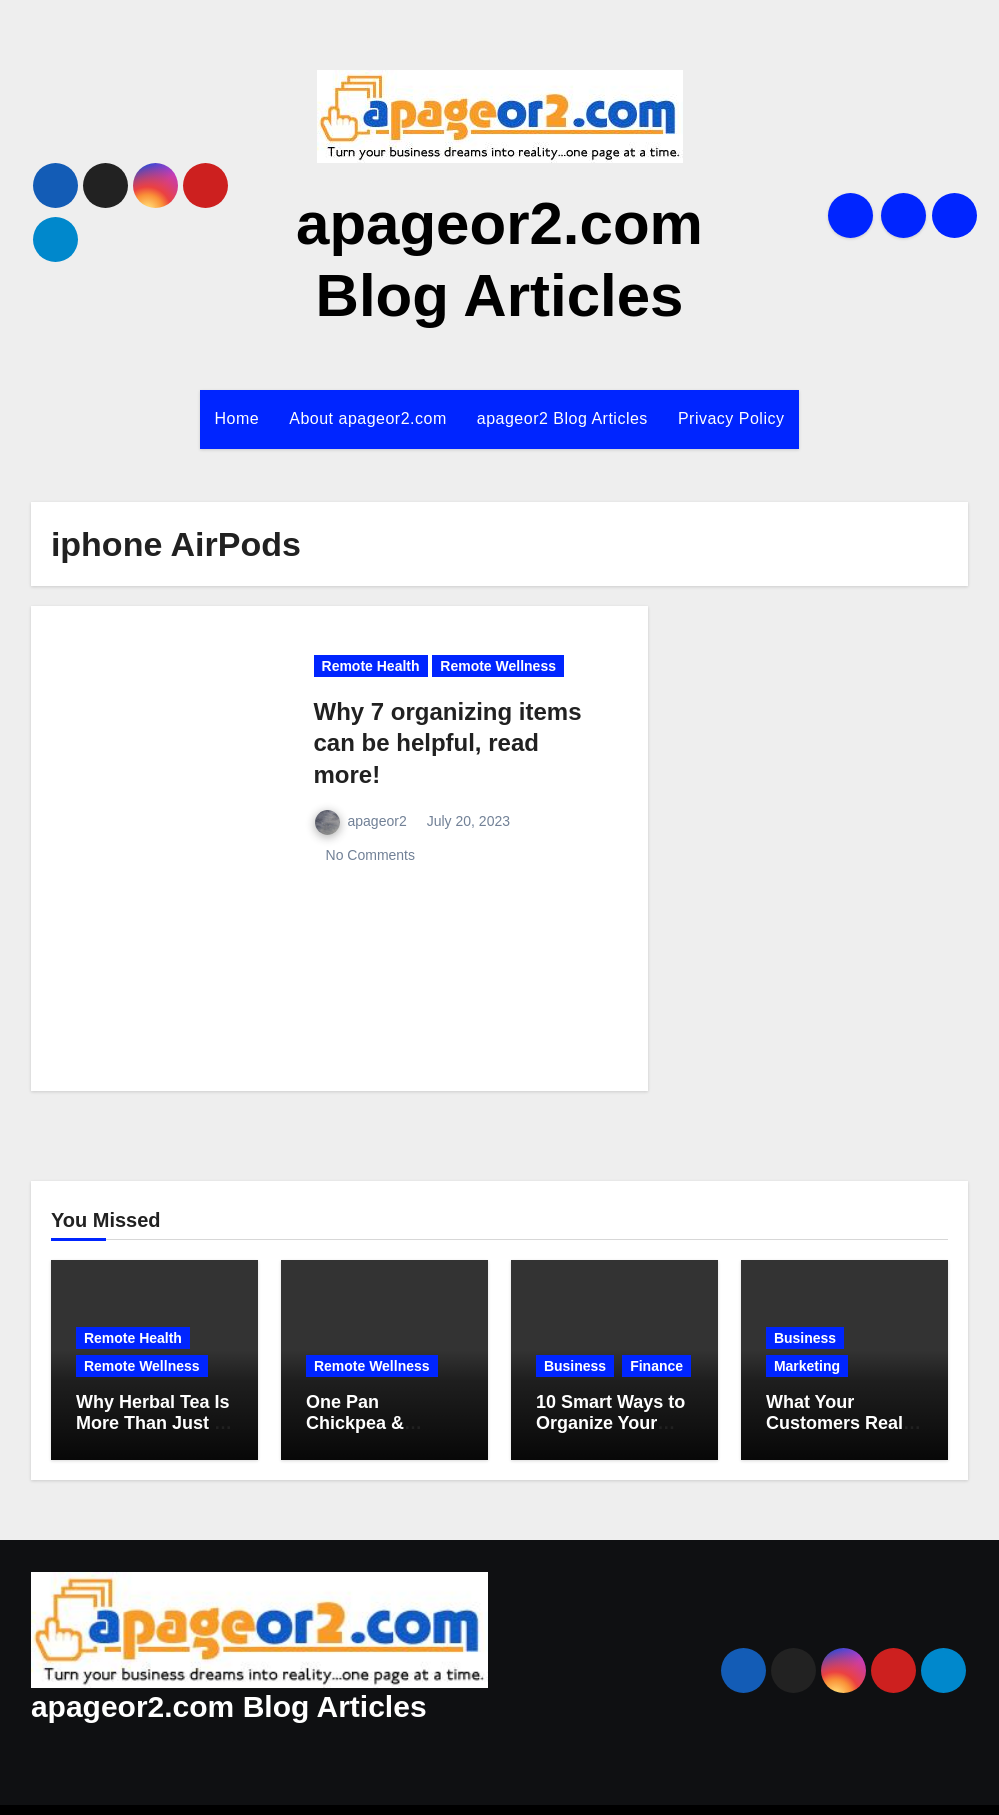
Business (576, 1338)
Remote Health (377, 667)
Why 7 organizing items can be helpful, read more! (451, 742)
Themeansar (679, 1785)
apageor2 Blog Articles (565, 419)
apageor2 (366, 823)
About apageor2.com (362, 419)
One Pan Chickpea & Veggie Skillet (365, 1425)
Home (228, 419)
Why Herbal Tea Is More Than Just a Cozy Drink (152, 1425)
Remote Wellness (515, 667)
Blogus (581, 1785)
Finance (573, 1366)
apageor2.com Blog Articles (218, 1661)
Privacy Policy (740, 419)
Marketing (811, 1366)
